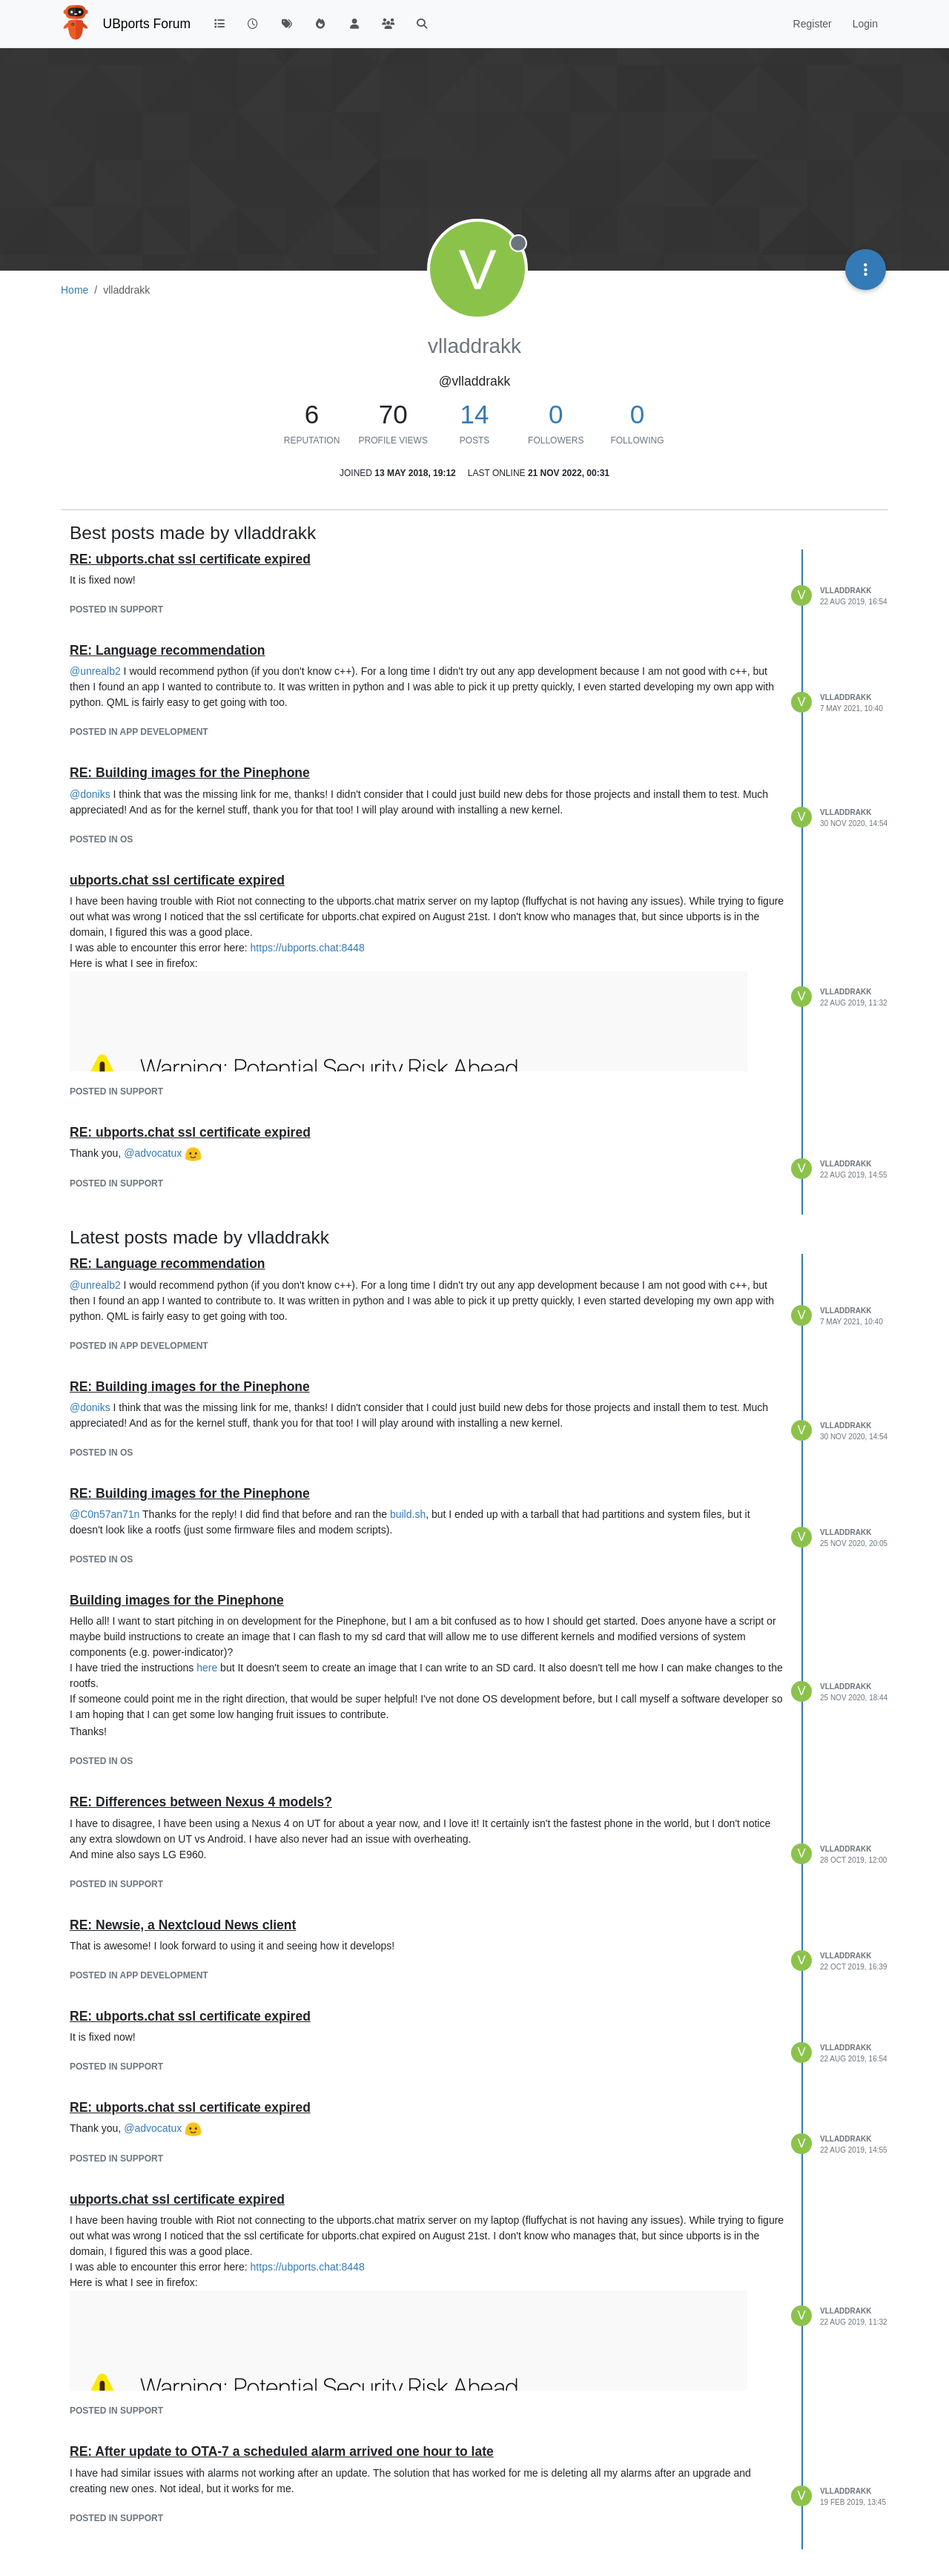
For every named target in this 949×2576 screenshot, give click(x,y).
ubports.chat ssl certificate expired (177, 880)
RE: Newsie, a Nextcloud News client (183, 1925)
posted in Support (116, 609)
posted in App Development (139, 732)
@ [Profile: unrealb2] (95, 671)
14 (474, 414)
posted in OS (101, 839)
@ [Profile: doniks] (90, 794)
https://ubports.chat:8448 (308, 948)
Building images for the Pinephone (177, 1600)
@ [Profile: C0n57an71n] (104, 1514)
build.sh (408, 1514)
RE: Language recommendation (167, 650)
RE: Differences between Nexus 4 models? (201, 1801)
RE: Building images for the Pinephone (190, 772)
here (206, 1668)
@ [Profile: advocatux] (153, 1153)
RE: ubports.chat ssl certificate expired (190, 559)
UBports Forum (147, 23)
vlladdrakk (845, 591)
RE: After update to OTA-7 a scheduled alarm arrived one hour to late (282, 2451)
